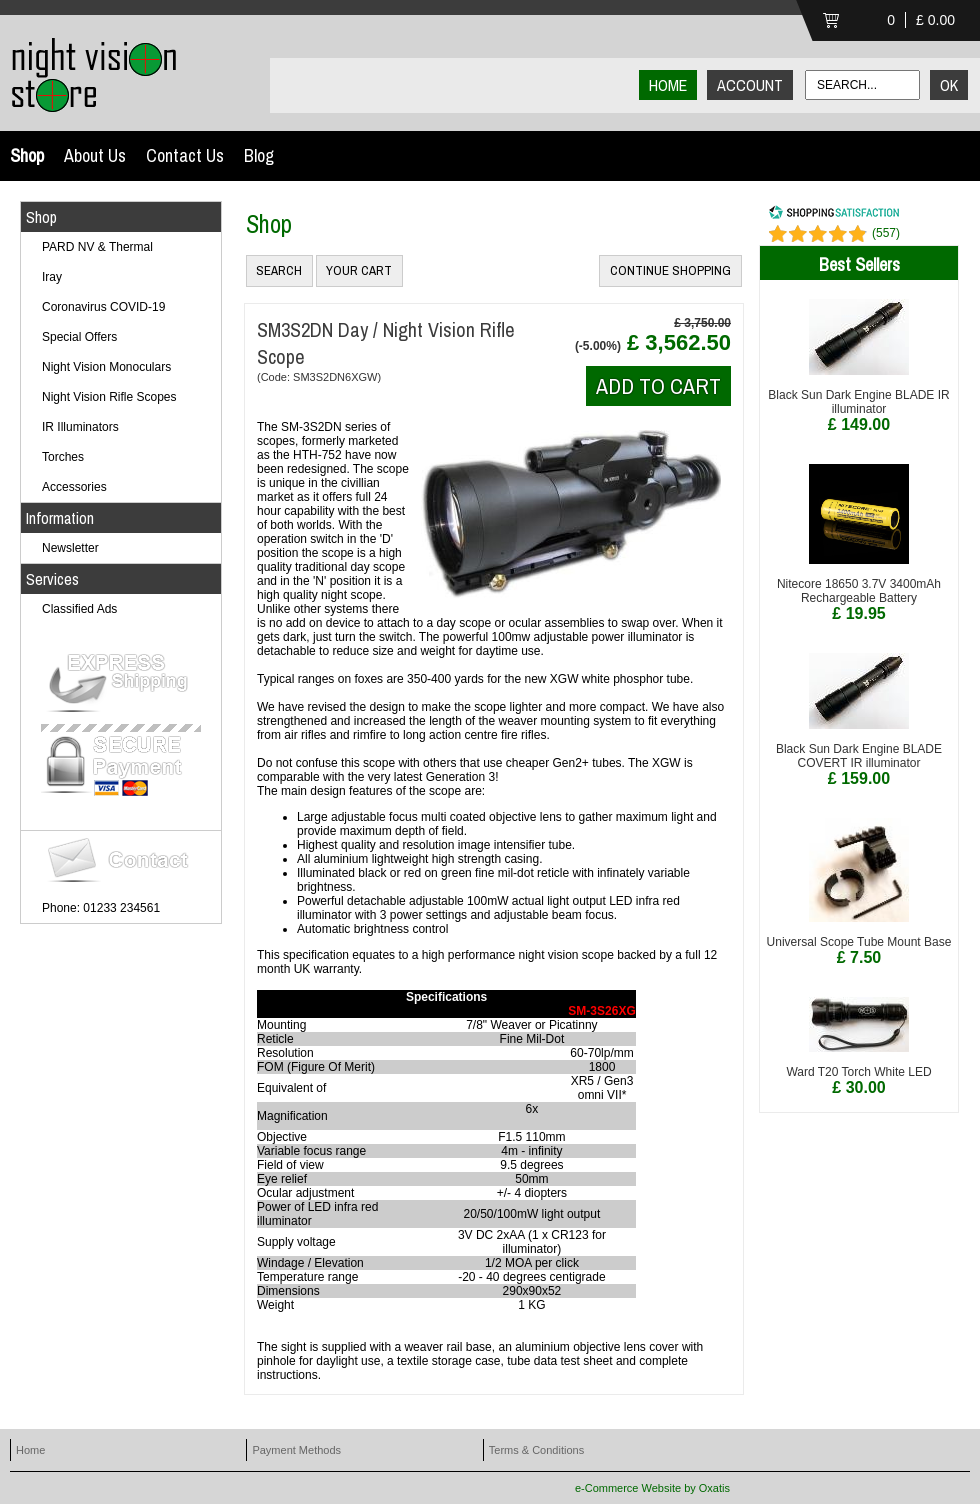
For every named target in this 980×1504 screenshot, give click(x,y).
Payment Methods (296, 1450)
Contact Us (185, 155)
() (886, 233)
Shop (27, 155)
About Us (95, 155)
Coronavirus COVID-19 (103, 307)
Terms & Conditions (536, 1450)
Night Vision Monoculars (106, 367)
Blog (259, 155)
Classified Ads (79, 609)
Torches (63, 457)
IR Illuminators (80, 427)
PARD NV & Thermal (97, 247)
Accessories (74, 487)
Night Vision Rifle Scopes (109, 397)
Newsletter (70, 548)
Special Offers (79, 337)
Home (30, 1450)
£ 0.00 (935, 20)
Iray (52, 277)
